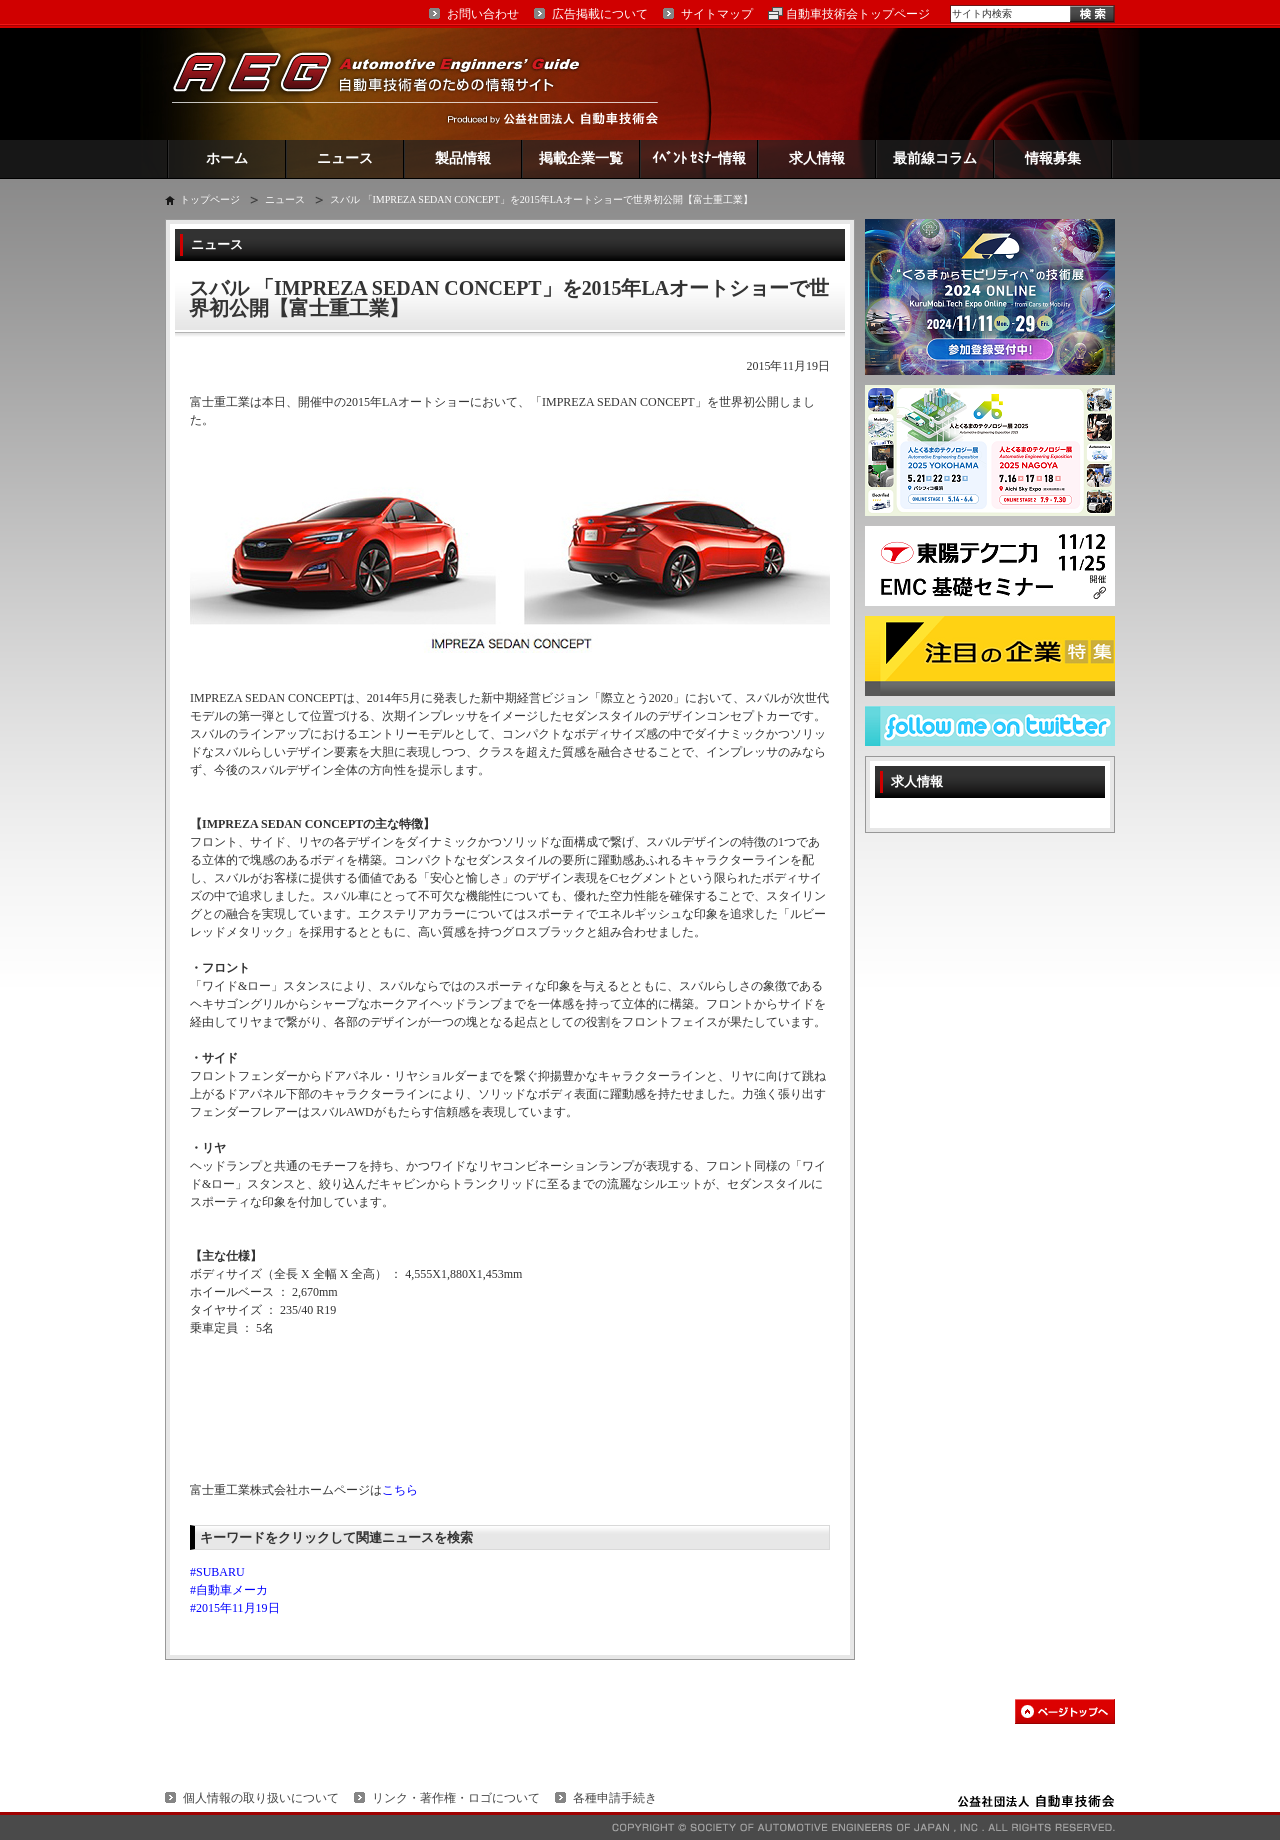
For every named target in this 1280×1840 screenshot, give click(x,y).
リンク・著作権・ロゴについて (456, 1798)
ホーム (227, 158)
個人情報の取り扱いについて (261, 1798)
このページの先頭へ (1065, 1711)
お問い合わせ (483, 14)
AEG (389, 83)
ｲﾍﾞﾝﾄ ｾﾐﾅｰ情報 (699, 158)
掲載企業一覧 (581, 158)
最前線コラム (935, 158)
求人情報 (817, 158)
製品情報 (463, 158)
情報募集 (1053, 158)
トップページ (210, 199)
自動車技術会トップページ (858, 14)
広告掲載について (600, 14)
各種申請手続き (615, 1798)
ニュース (345, 158)
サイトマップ (717, 14)
